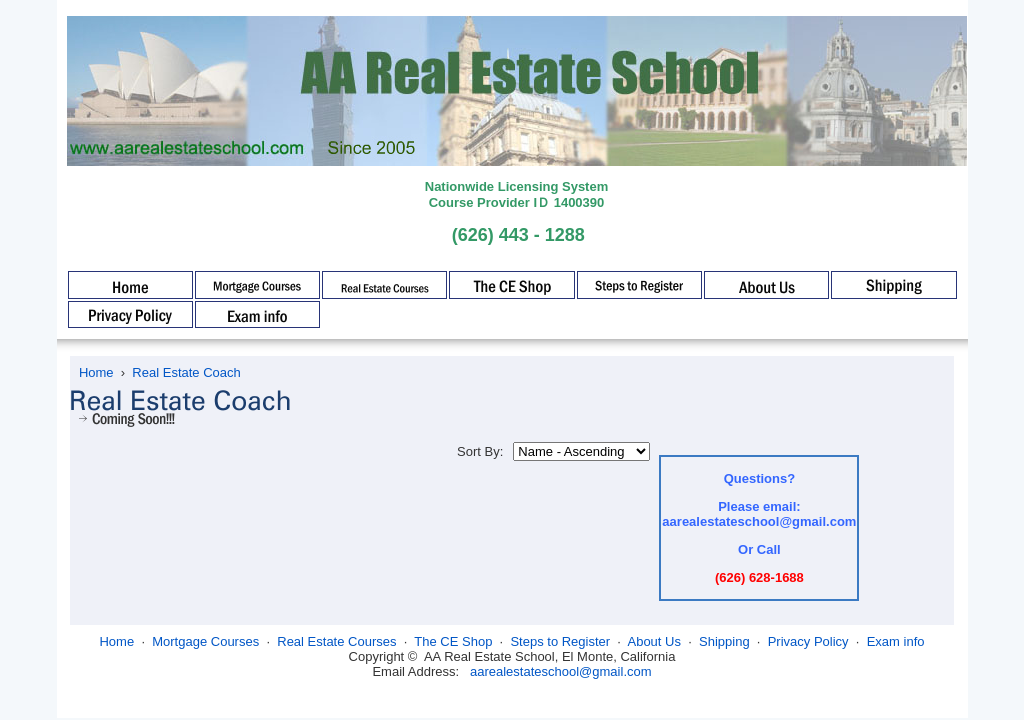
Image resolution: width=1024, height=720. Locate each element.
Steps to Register (560, 641)
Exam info (896, 641)
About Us (653, 641)
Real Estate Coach (186, 372)
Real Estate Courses (336, 641)
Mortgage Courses (205, 641)
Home (96, 372)
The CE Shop (453, 641)
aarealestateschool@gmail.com (561, 671)
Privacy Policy (808, 641)
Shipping (724, 641)
